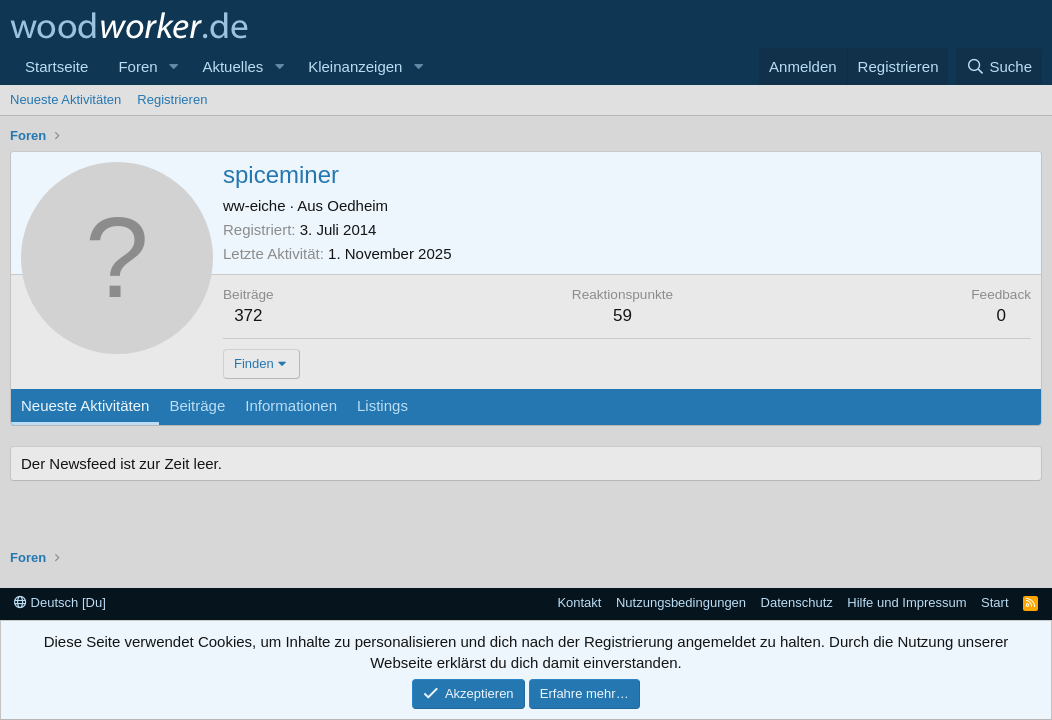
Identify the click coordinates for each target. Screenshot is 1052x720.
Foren (137, 66)
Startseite (56, 66)
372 (248, 315)
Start (994, 602)
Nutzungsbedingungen (681, 602)
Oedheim (357, 205)
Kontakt (579, 602)
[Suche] (999, 66)
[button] (173, 66)
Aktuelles (232, 66)
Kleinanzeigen (355, 66)
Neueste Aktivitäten (65, 99)
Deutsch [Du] (60, 602)
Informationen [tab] (291, 405)
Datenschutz (797, 602)
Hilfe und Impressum (906, 602)
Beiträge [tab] (197, 405)
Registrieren (172, 99)
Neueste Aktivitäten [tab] (85, 405)
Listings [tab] (382, 405)
